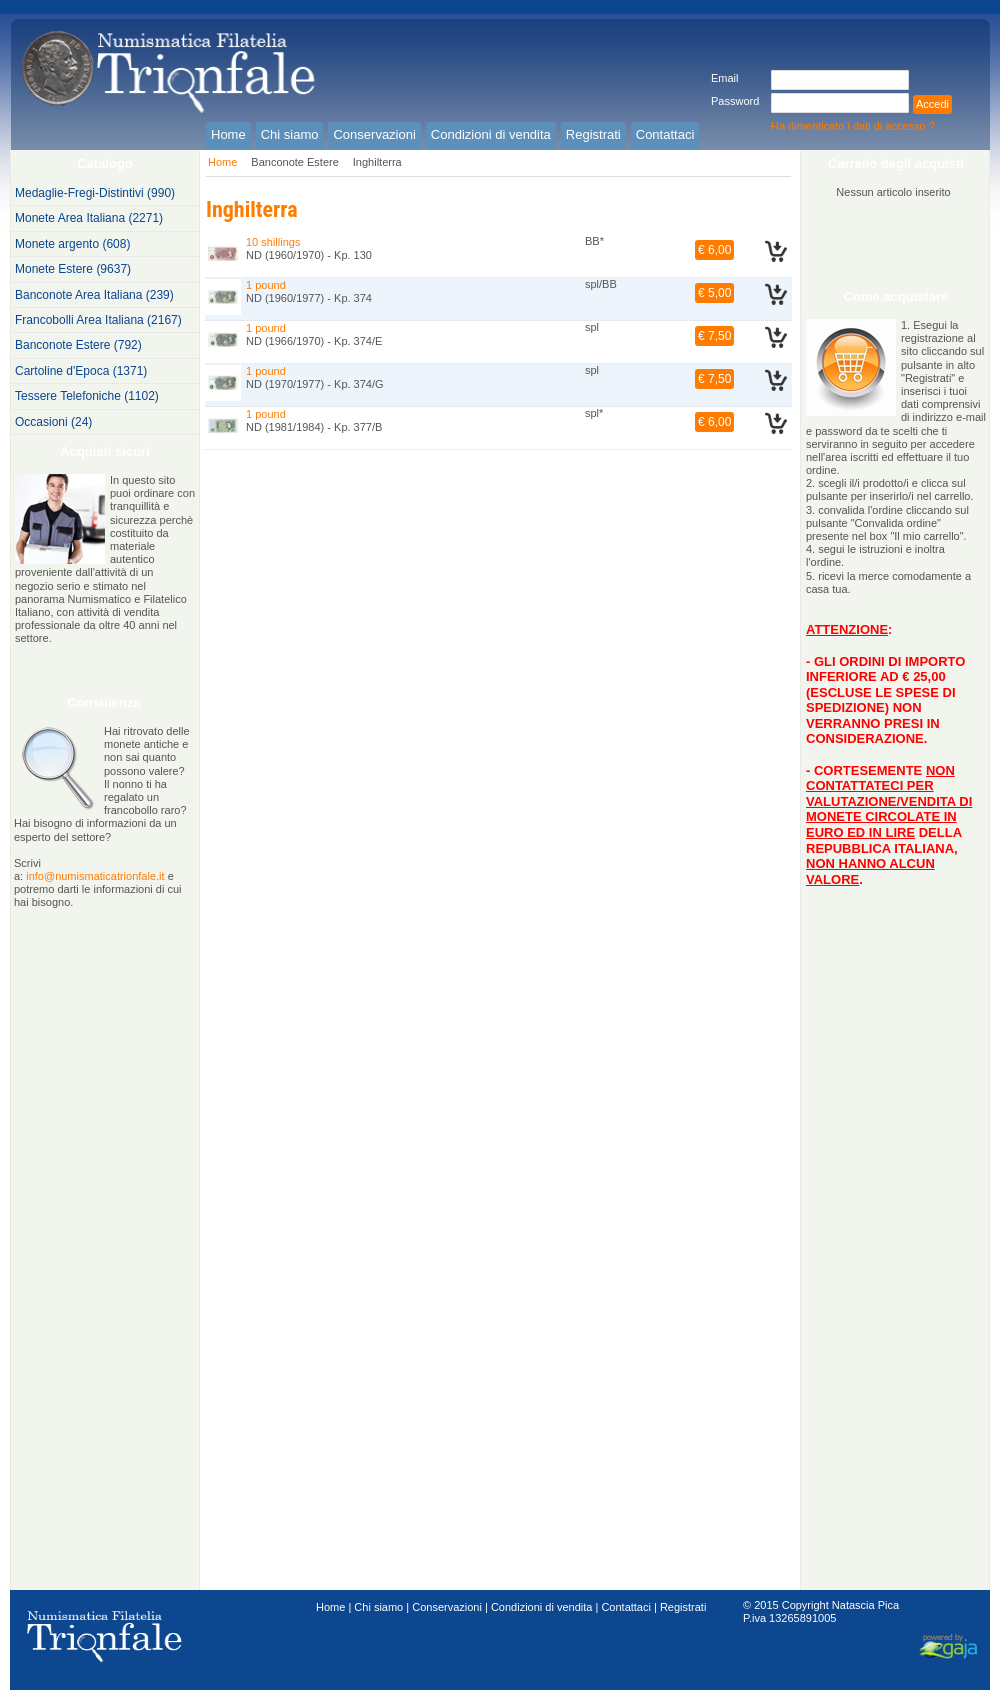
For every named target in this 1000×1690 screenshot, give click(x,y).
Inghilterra (377, 162)
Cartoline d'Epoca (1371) (81, 371)
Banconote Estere (294, 162)
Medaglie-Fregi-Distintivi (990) (95, 193)
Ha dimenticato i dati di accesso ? (853, 126)
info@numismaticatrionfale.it (95, 876)
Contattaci (626, 1607)
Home (222, 162)
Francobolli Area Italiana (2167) (98, 320)
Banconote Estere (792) (78, 345)
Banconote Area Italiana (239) (94, 295)
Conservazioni (447, 1607)
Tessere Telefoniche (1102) (87, 396)
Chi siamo (378, 1607)
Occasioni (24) (53, 422)
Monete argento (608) (72, 244)
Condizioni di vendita (542, 1607)
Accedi (932, 104)
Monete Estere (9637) (73, 269)
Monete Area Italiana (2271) (89, 218)
